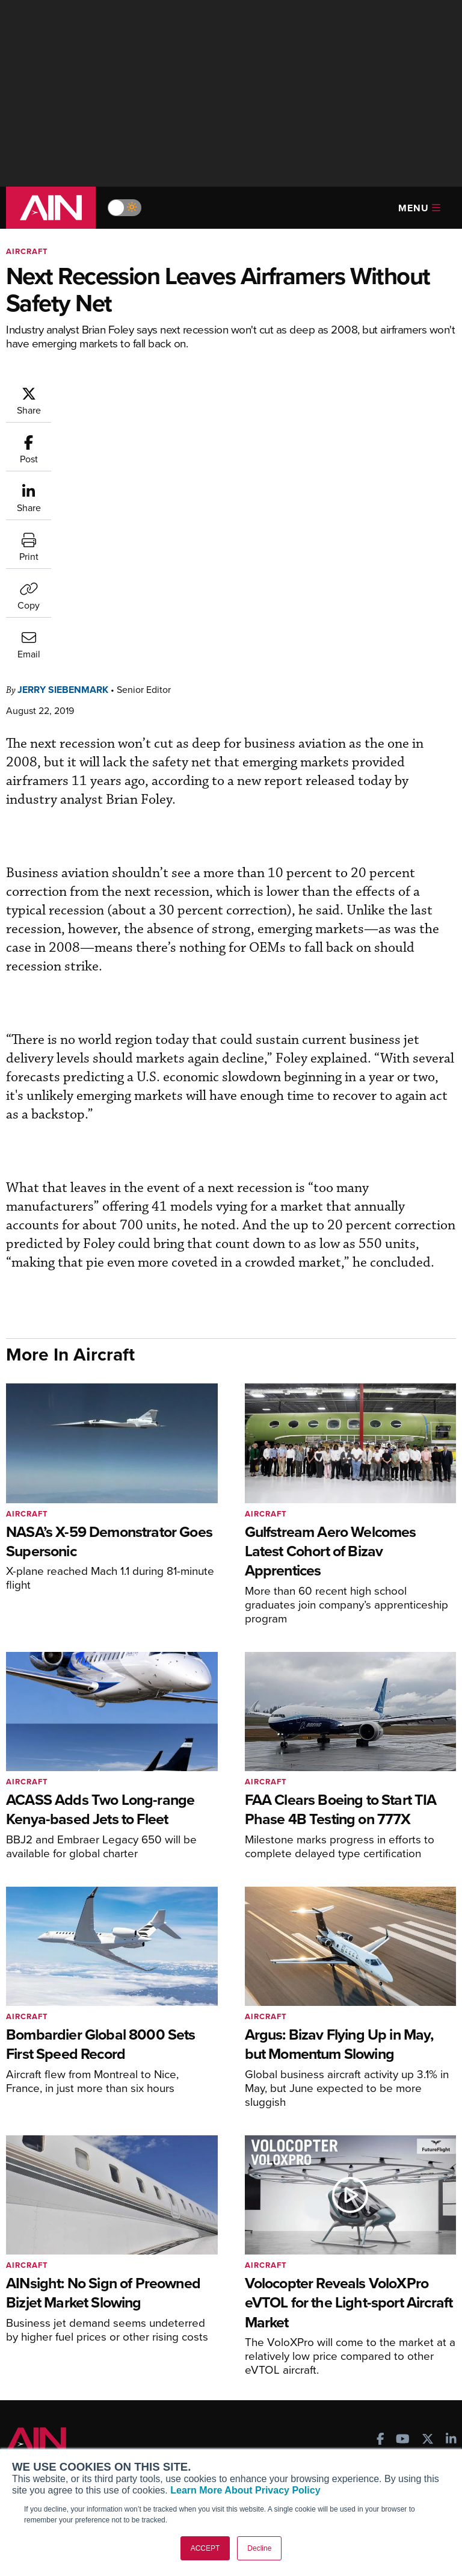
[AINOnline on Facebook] (380, 2197)
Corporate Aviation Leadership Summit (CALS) (75, 2352)
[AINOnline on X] (428, 2197)
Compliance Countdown (374, 2369)
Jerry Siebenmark (62, 446)
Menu (419, 208)
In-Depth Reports (360, 2288)
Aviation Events (358, 2353)
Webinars (346, 2320)
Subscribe (190, 2255)
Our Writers (38, 2442)
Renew (184, 2288)
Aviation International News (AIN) (70, 2277)
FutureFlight (39, 2331)
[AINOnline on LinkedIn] (451, 2197)
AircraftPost (46, 2298)
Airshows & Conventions (375, 2337)
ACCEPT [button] (205, 2548)
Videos (341, 2304)
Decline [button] (259, 2548)
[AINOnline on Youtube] (403, 2197)
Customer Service (205, 2272)
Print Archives (355, 2255)
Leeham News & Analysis (72, 2373)
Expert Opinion (357, 2272)
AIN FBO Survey (54, 2255)
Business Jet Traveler (64, 2314)
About (27, 2426)
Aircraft (27, 251)
